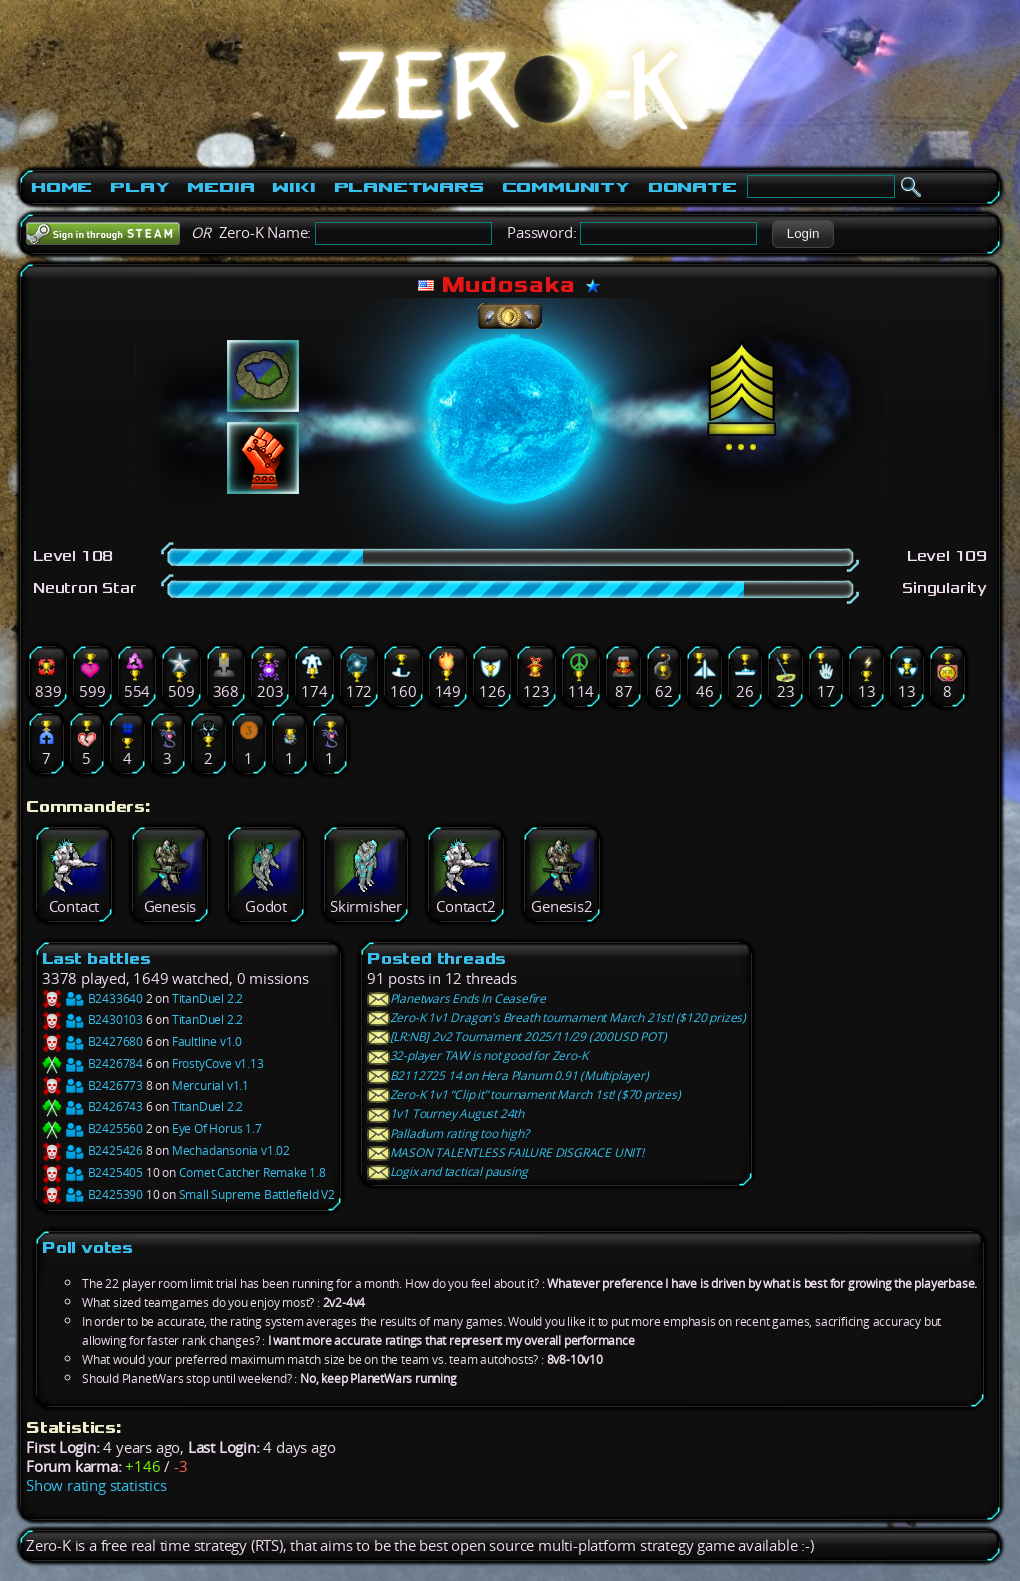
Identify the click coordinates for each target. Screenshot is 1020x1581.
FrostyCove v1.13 (218, 1063)
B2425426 (92, 1150)
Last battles (96, 958)
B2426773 (92, 1085)
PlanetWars (409, 187)
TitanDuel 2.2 (207, 998)
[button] (802, 234)
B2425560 (92, 1128)
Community (566, 187)
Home (61, 187)
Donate (692, 187)
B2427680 (92, 1041)
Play (139, 187)
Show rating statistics (96, 1485)
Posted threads (436, 958)
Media (220, 187)
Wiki (293, 187)
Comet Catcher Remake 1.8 (252, 1172)
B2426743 (92, 1106)
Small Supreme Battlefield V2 (257, 1194)
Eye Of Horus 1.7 (217, 1128)
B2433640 (92, 998)
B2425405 (92, 1172)
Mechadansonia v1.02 (231, 1150)
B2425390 (92, 1194)
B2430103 (92, 1019)
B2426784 (92, 1063)
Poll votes (87, 1247)
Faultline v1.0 (207, 1041)
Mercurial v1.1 (210, 1085)
